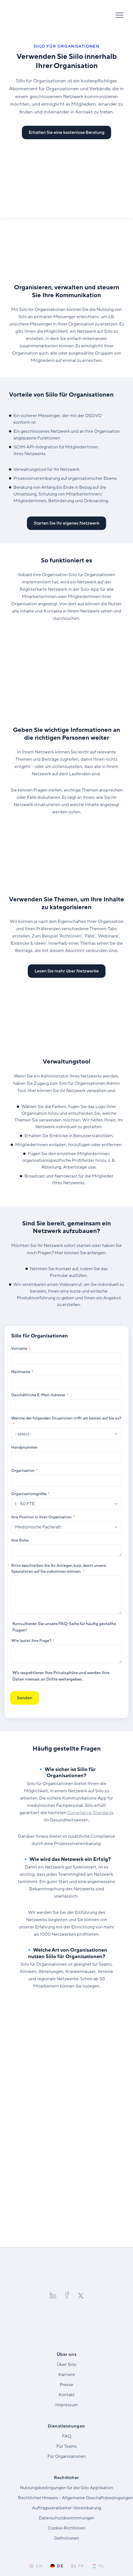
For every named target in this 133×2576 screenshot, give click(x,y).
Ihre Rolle (20, 1540)
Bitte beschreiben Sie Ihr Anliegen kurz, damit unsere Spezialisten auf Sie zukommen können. (58, 1568)
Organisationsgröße (29, 1494)
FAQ (62, 1623)
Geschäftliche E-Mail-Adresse (38, 1395)
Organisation (23, 1470)
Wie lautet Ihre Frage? (31, 1640)
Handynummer (24, 1447)
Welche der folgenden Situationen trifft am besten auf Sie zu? (66, 1418)
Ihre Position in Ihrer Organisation (41, 1517)
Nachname (20, 1371)
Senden (24, 1698)
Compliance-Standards (90, 1813)
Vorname (19, 1348)
